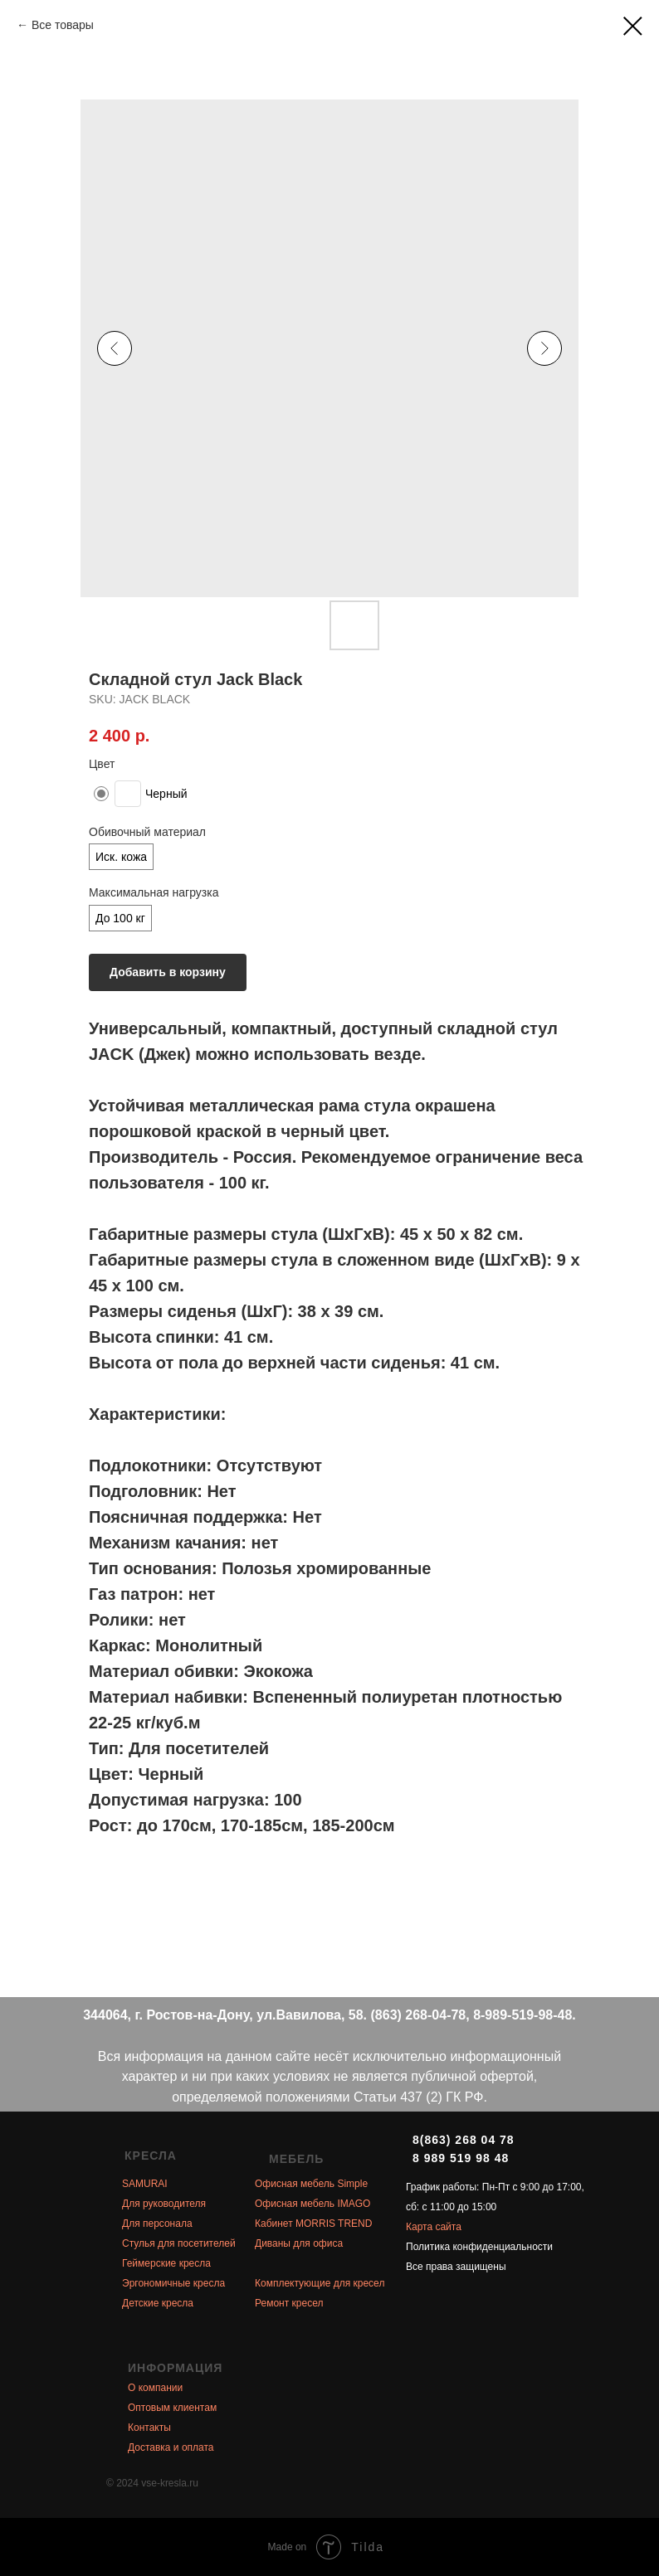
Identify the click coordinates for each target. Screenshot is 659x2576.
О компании (155, 2388)
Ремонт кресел (289, 2303)
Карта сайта (433, 2227)
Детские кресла (157, 2303)
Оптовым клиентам (172, 2407)
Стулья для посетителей (179, 2243)
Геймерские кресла (166, 2263)
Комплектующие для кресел (319, 2283)
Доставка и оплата (171, 2447)
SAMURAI (145, 2184)
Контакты (149, 2427)
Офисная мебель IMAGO (312, 2203)
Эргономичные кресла (173, 2283)
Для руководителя (164, 2203)
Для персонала (157, 2223)
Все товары (63, 25)
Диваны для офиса (299, 2243)
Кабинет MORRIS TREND (313, 2223)
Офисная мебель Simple (311, 2184)
